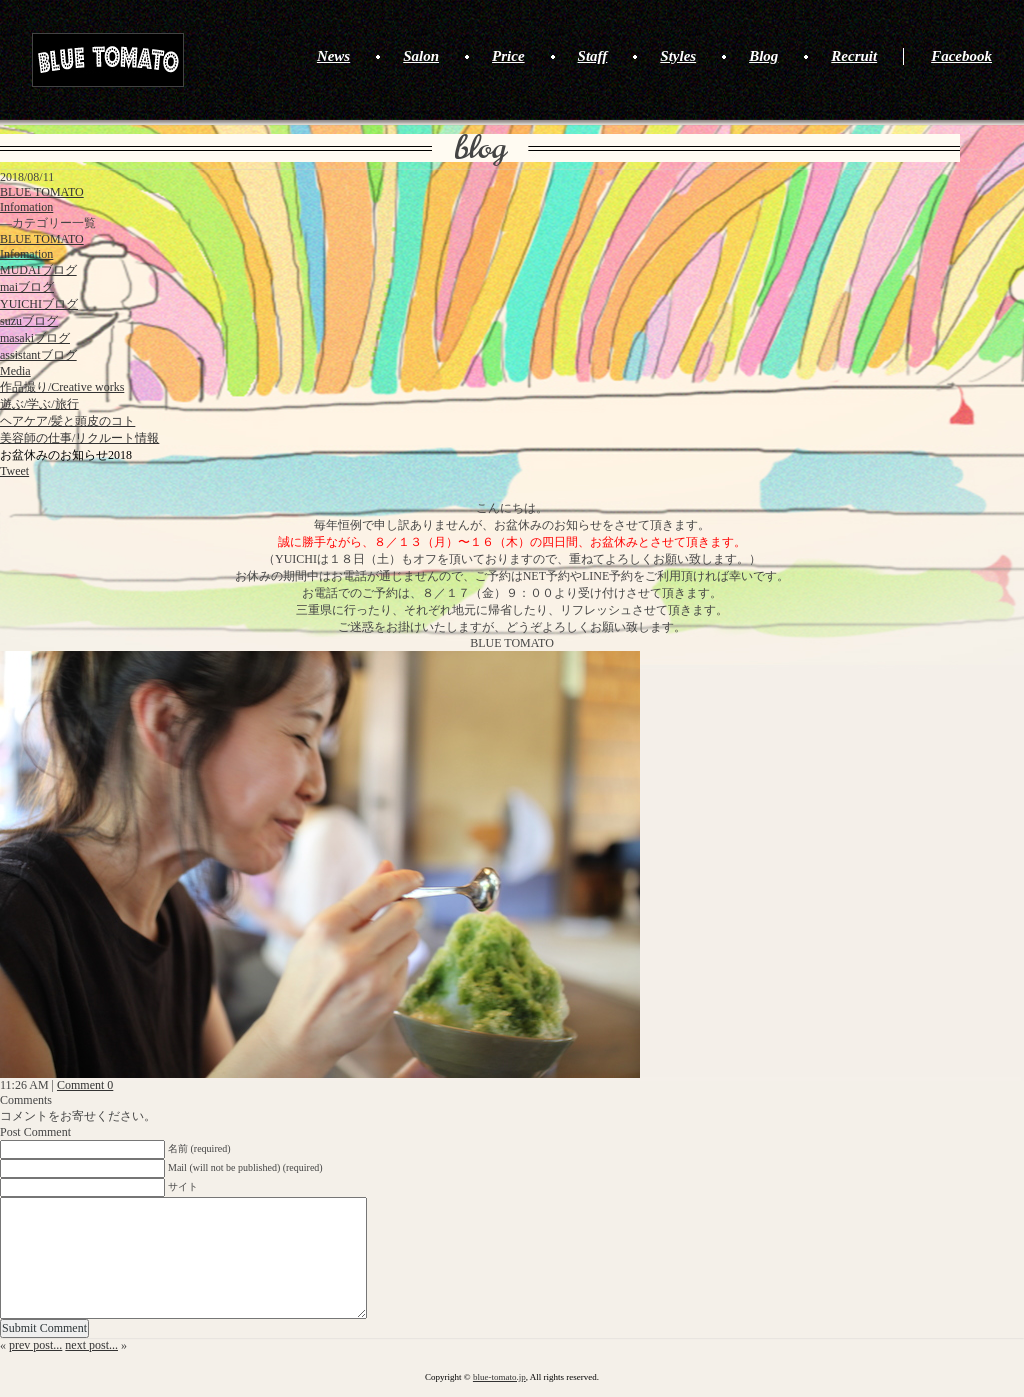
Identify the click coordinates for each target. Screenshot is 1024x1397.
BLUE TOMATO (108, 60)
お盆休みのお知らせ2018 (66, 455)
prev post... (35, 1345)
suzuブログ (29, 321)
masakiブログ (35, 338)
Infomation (26, 207)
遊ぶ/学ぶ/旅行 (39, 404)
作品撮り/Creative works (62, 387)
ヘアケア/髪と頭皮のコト (67, 421)
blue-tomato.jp (499, 1377)
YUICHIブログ (39, 304)
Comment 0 (85, 1085)
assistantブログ (38, 355)
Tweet (14, 471)
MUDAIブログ (38, 270)
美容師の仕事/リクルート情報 (79, 438)
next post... (91, 1345)
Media (15, 371)
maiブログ (27, 287)
